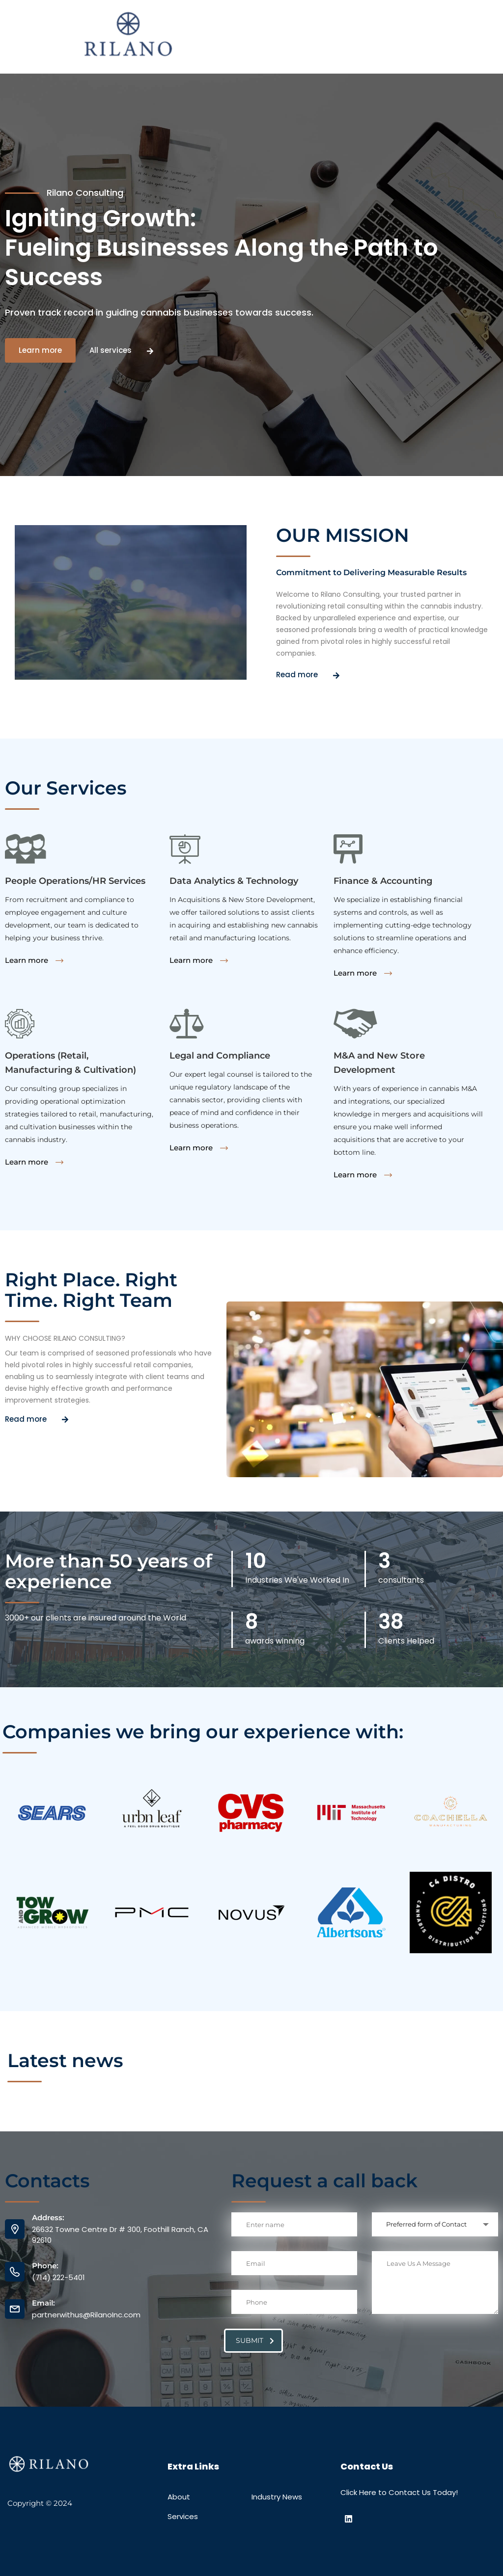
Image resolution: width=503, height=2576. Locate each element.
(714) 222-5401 (58, 2277)
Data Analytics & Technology (233, 881)
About (179, 2497)
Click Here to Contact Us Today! (399, 2492)
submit (255, 2340)
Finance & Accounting (383, 881)
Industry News (277, 2497)
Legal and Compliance (219, 1055)
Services (183, 2516)
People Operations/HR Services (75, 881)
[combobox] (435, 2224)
